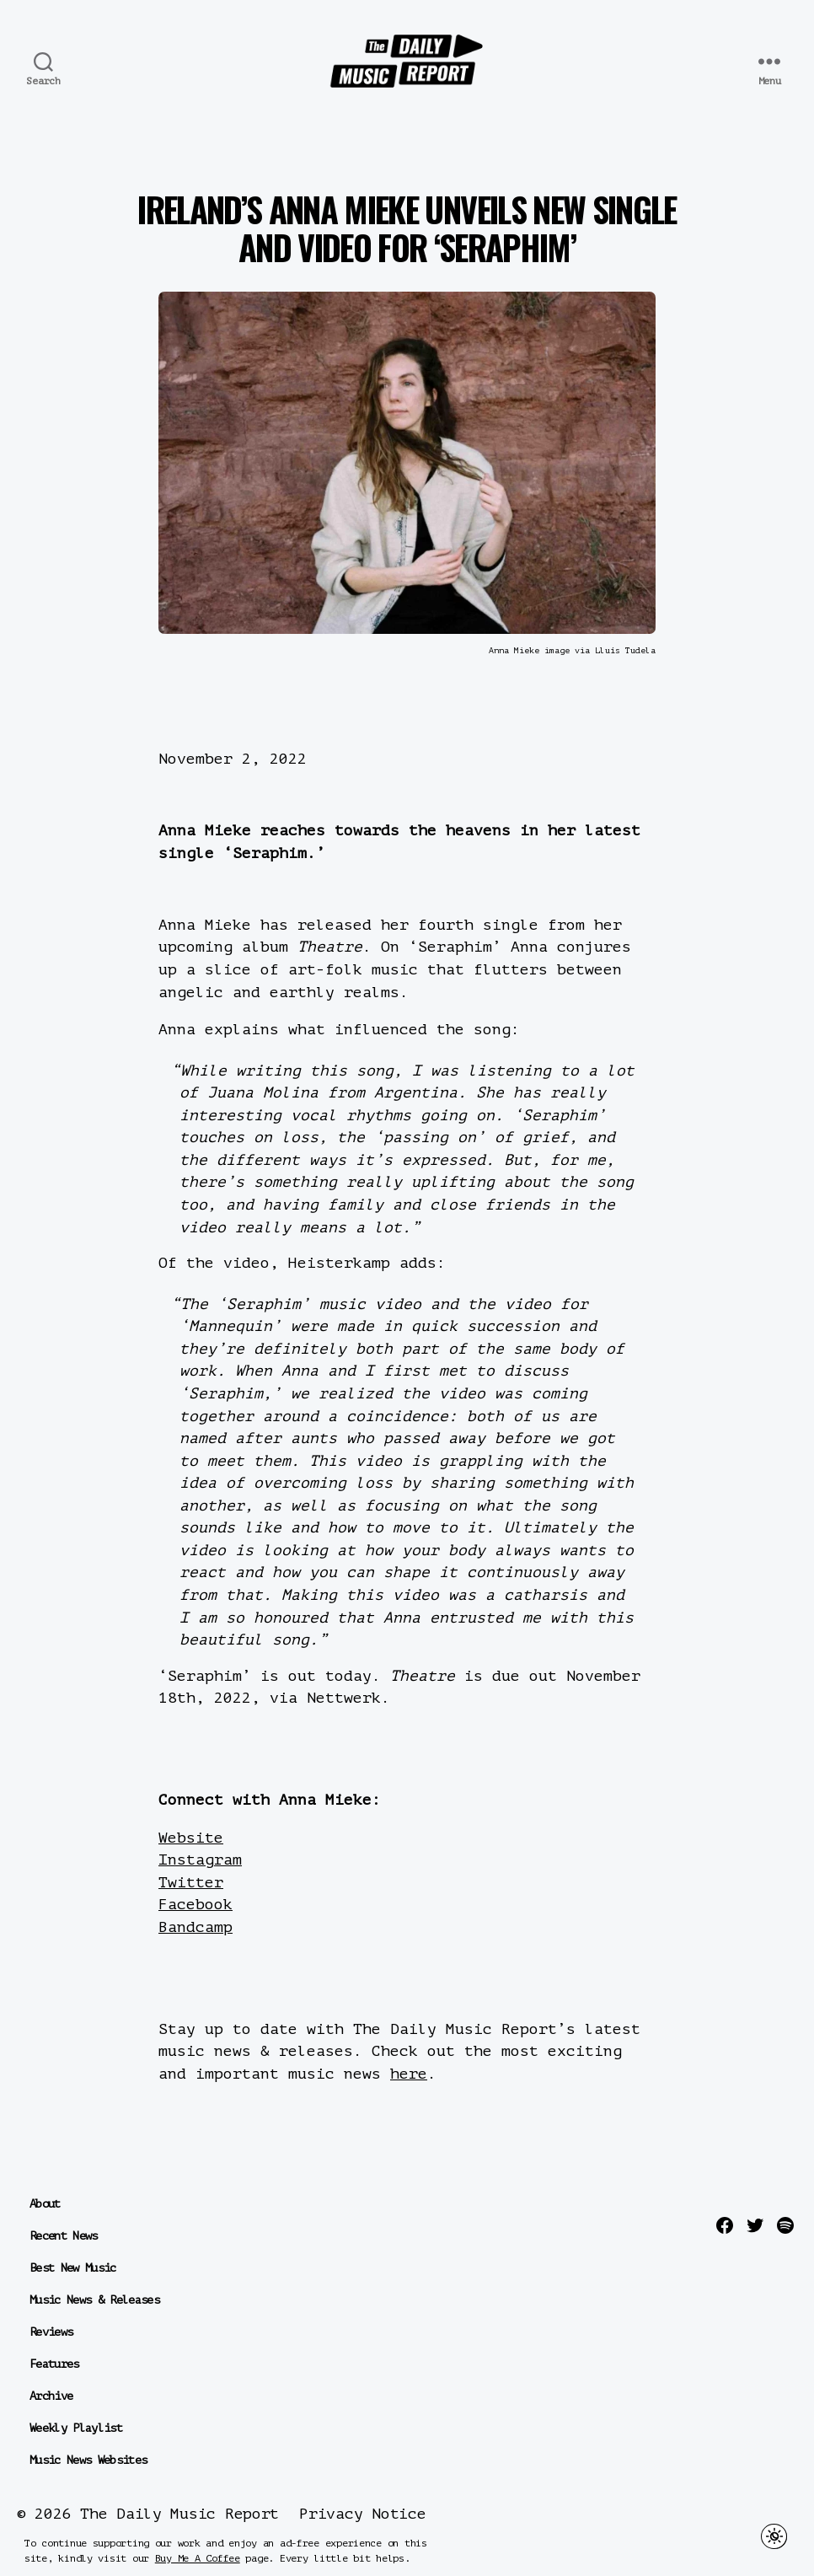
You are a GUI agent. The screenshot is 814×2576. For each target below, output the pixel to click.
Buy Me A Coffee (197, 2558)
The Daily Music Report (179, 2513)
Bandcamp (195, 1927)
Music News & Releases (94, 2300)
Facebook (195, 1904)
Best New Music (72, 2268)
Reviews (50, 2332)
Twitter (190, 1882)
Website (190, 1837)
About (45, 2204)
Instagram (200, 1859)
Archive (50, 2396)
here (408, 2073)
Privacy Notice (362, 2513)
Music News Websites (88, 2460)
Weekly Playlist (75, 2428)
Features (54, 2364)
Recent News (63, 2236)
